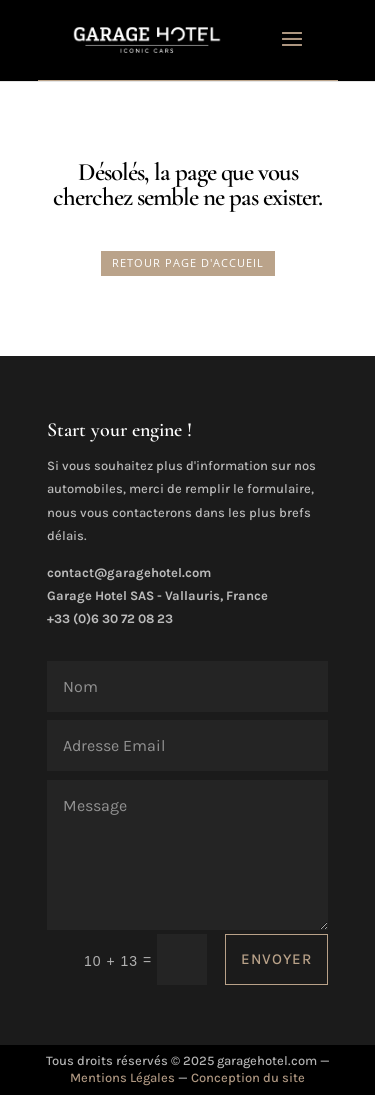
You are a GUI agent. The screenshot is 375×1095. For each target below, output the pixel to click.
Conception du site (248, 1077)
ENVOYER (276, 959)
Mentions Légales (122, 1077)
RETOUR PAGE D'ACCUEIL (188, 262)
